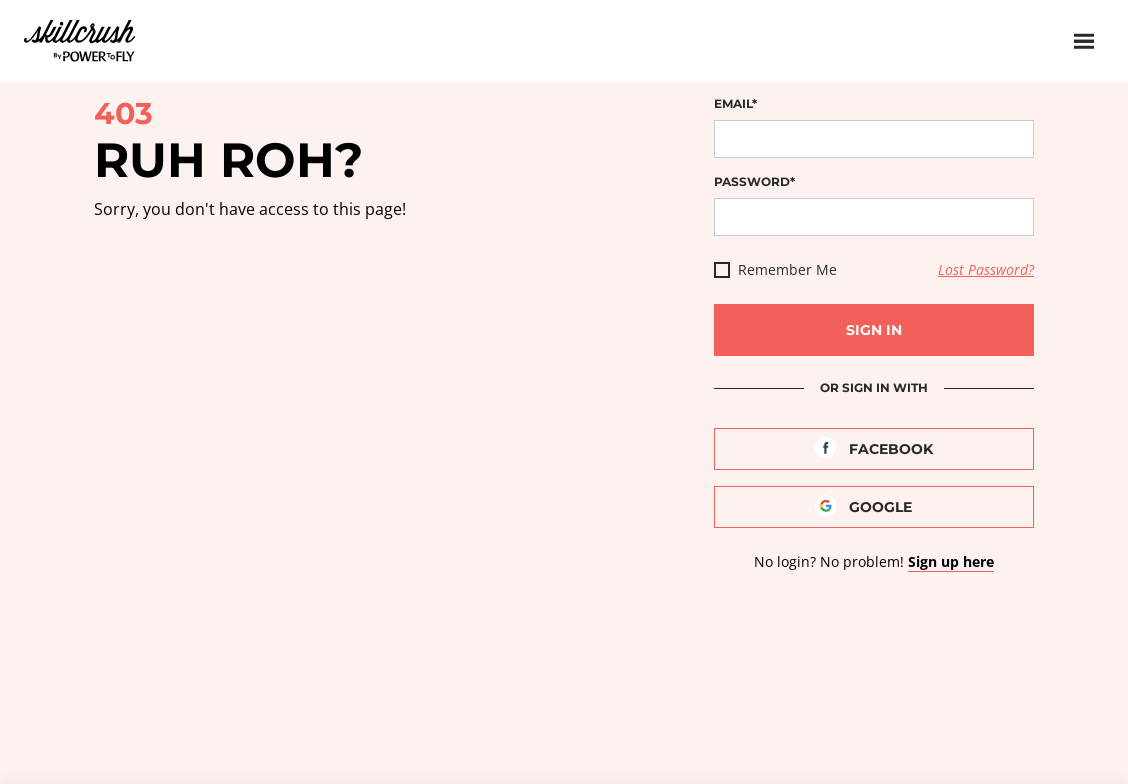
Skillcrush (79, 39)
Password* (754, 181)
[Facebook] (874, 449)
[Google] (874, 507)
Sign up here (951, 561)
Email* (735, 103)
